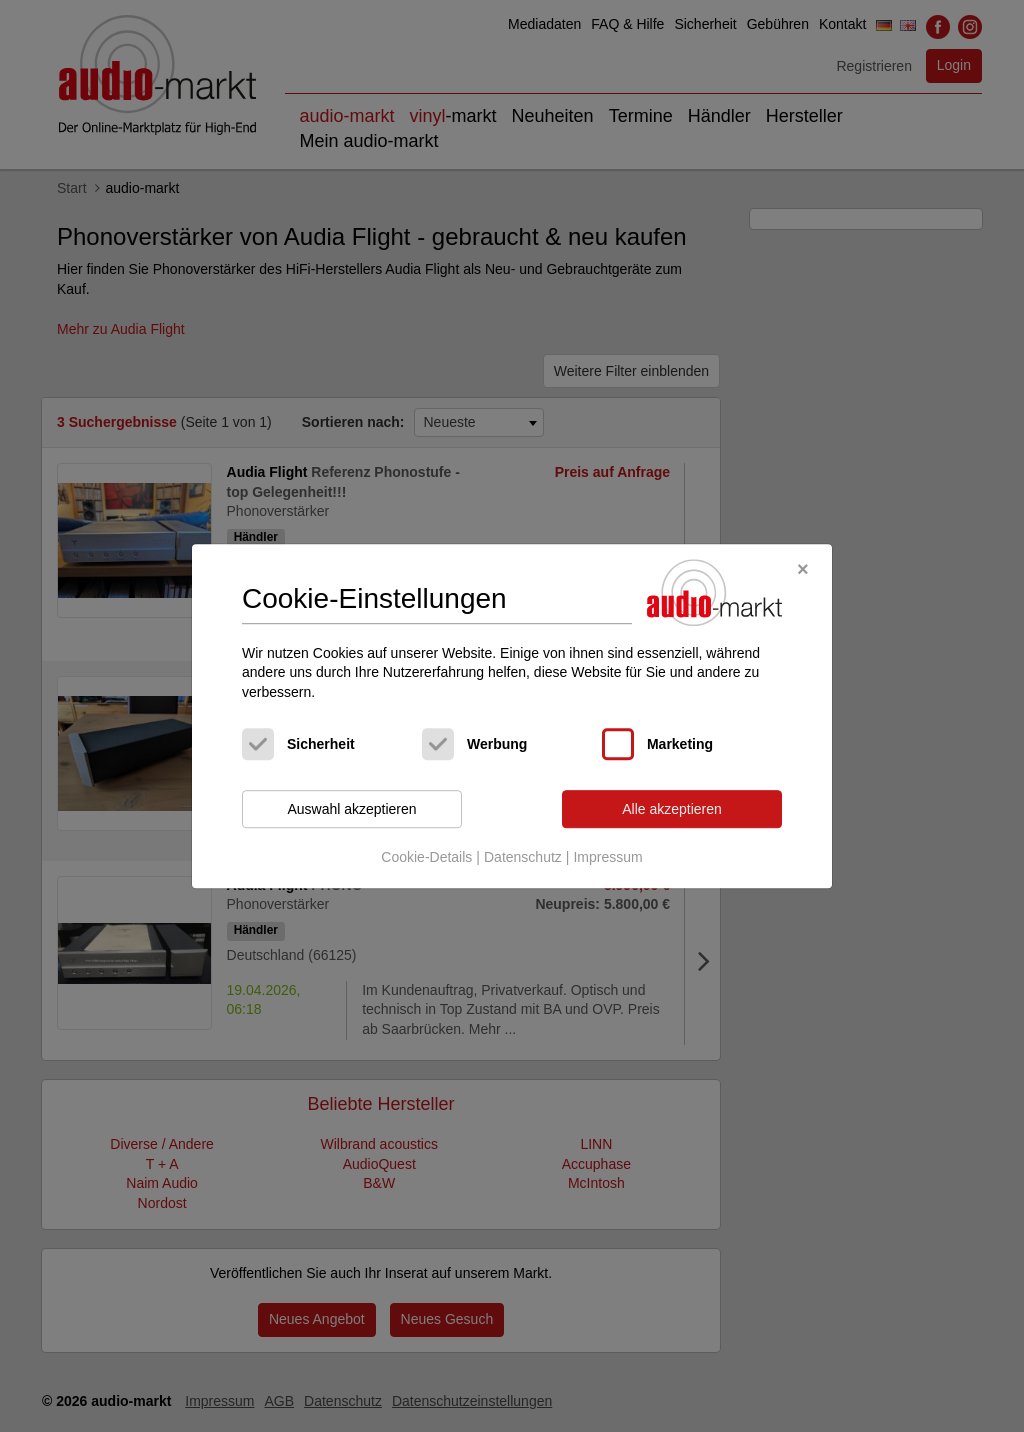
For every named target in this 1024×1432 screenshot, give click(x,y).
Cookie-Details (426, 857)
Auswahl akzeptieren (351, 809)
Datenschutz (523, 857)
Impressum (607, 857)
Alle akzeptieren (672, 809)
